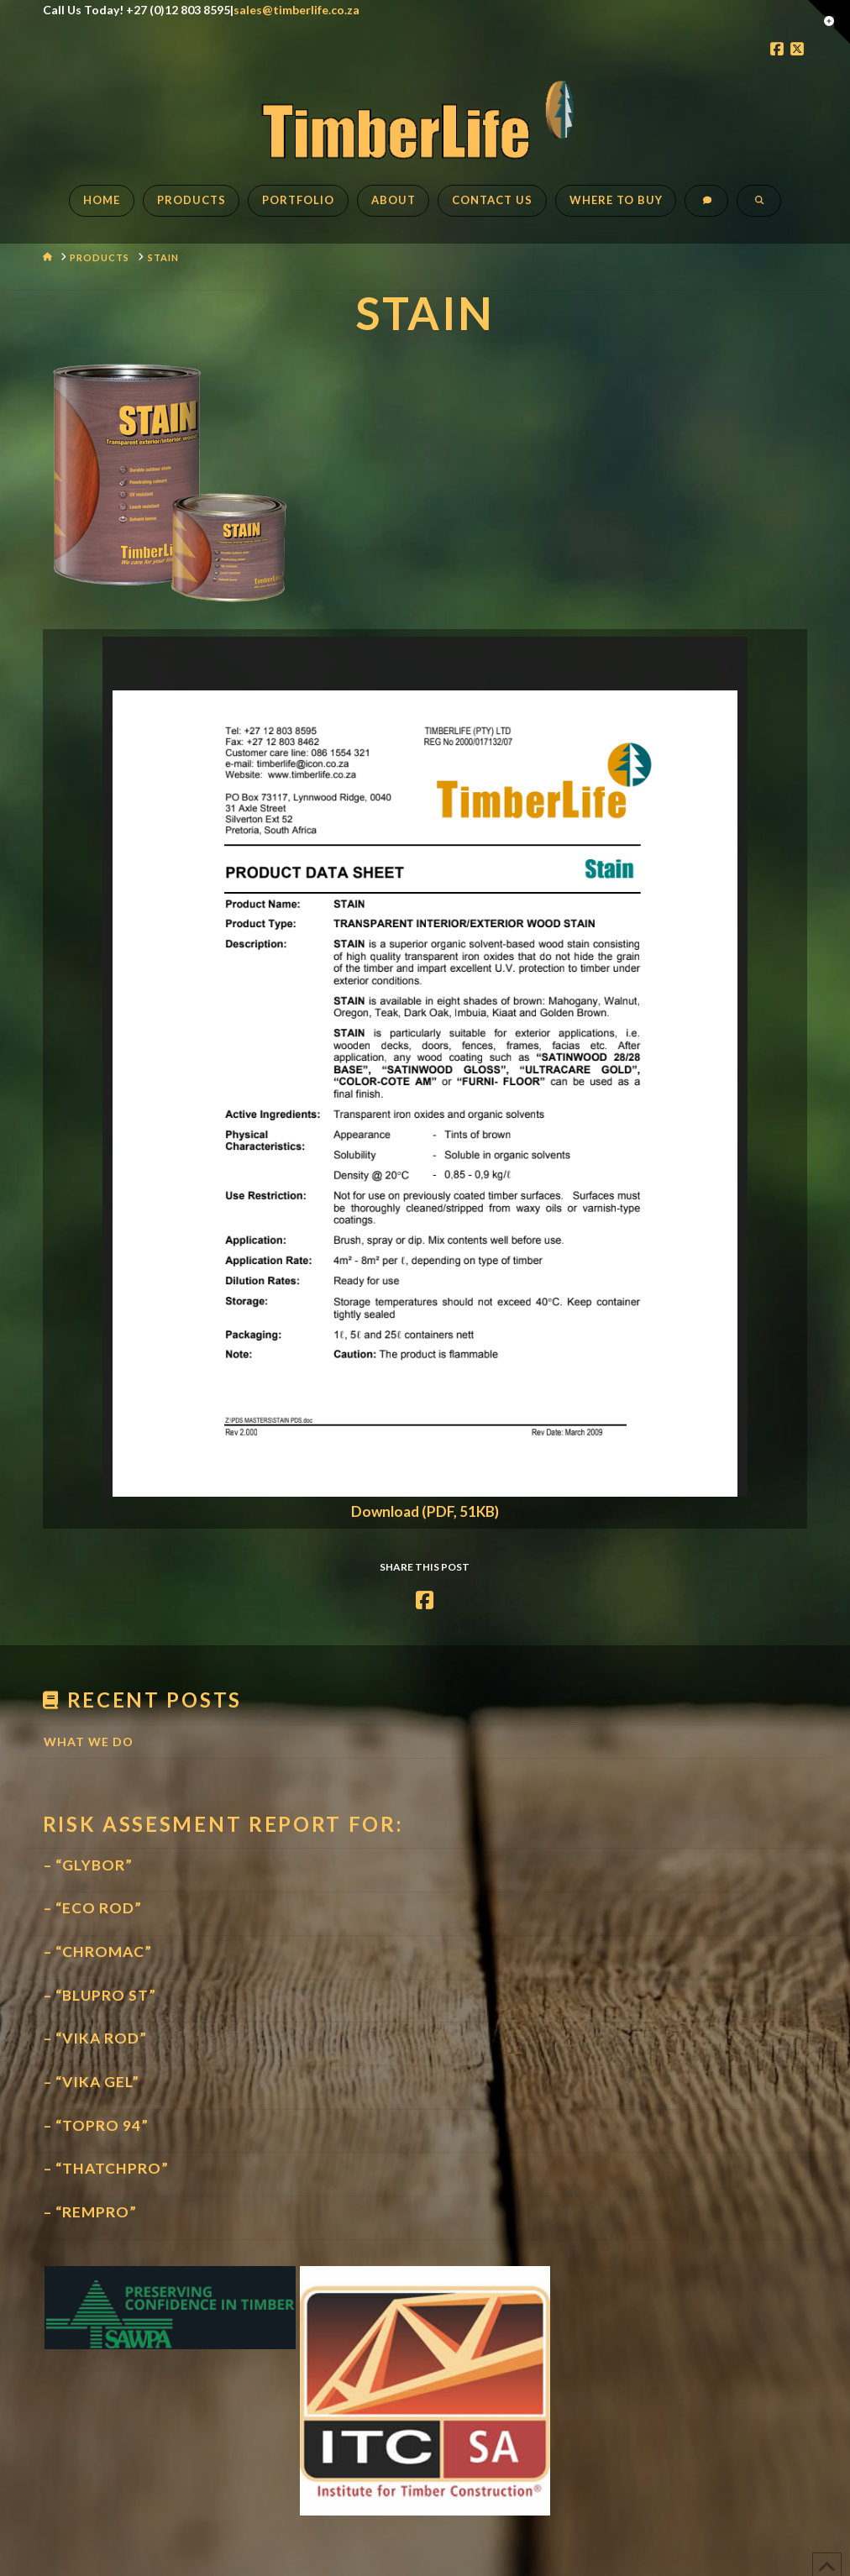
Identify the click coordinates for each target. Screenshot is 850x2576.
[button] (829, 22)
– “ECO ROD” (93, 1908)
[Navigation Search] (758, 209)
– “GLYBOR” (88, 1865)
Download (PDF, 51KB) (425, 1511)
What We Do (89, 1741)
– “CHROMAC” (98, 1951)
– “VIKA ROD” (95, 2038)
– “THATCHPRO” (106, 2168)
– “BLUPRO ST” (100, 1995)
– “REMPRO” (90, 2212)
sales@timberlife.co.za (296, 10)
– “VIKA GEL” (91, 2082)
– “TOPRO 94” (96, 2125)
